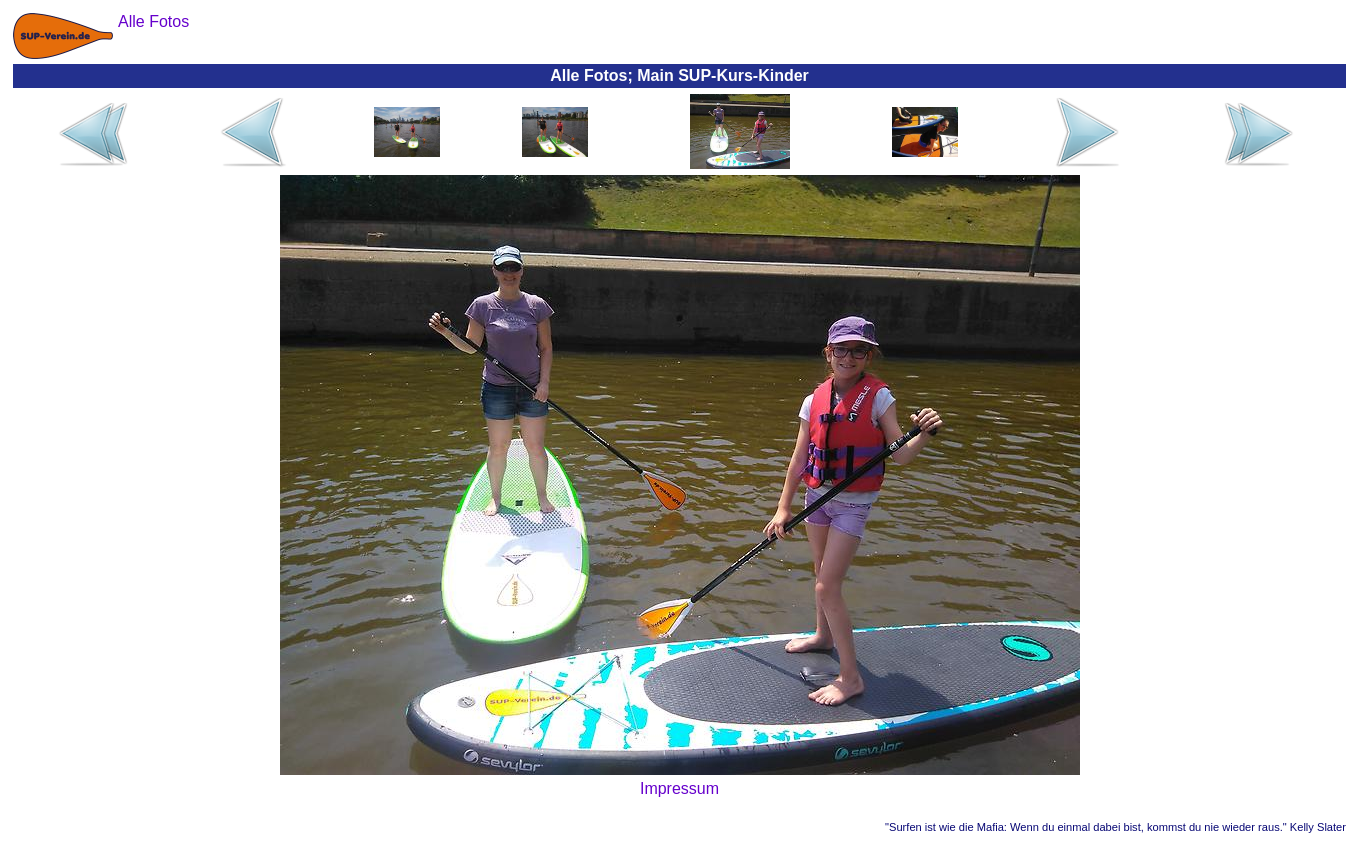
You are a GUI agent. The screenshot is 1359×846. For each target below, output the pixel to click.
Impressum (679, 788)
